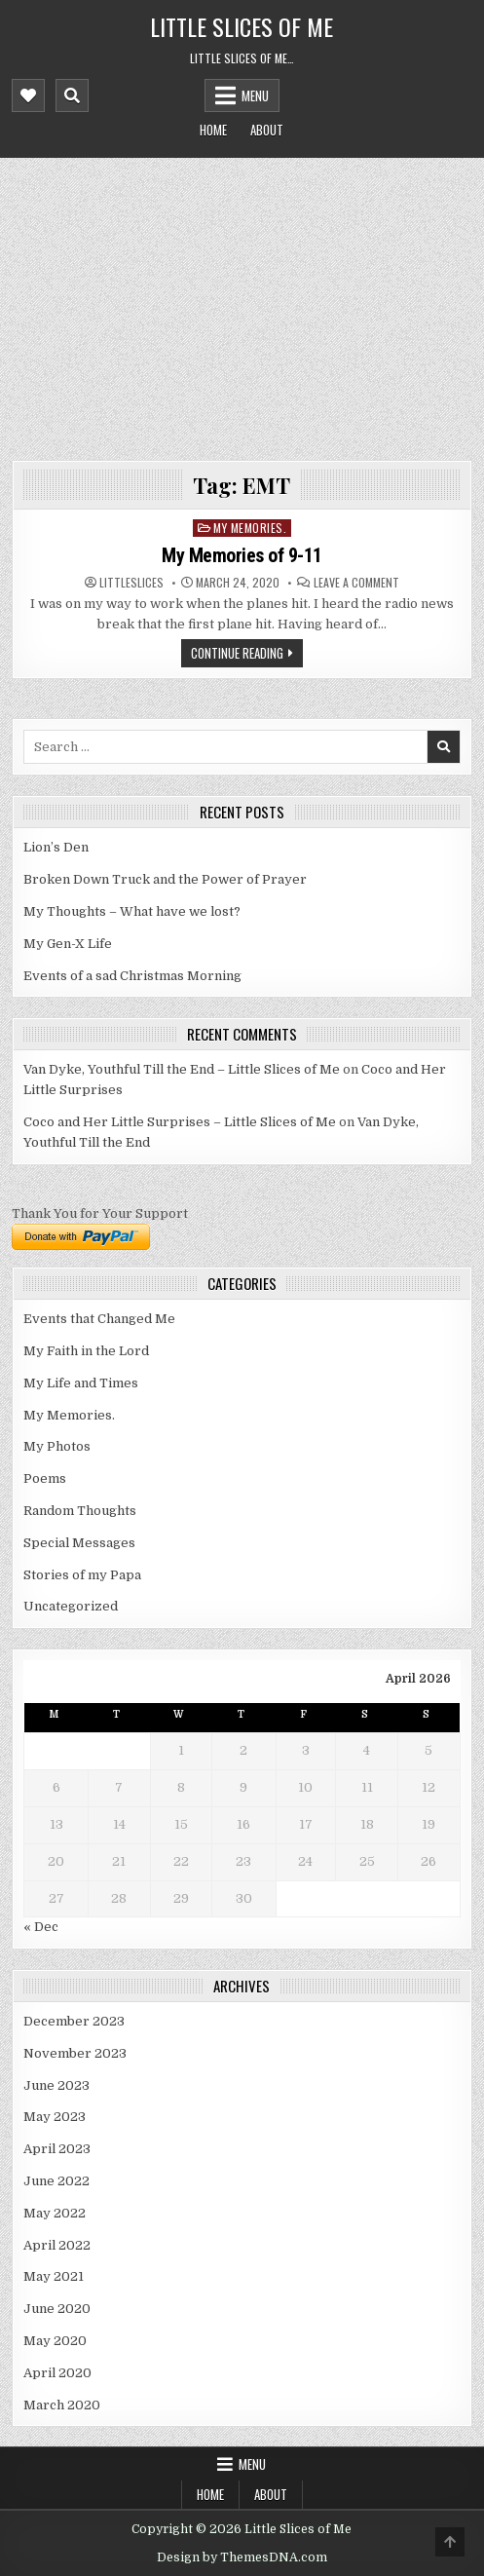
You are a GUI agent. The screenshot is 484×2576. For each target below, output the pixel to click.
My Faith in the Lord (86, 1351)
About (266, 129)
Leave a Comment (356, 582)
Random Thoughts (79, 1510)
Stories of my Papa (82, 1575)
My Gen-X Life (67, 943)
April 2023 (57, 2148)
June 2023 (56, 2085)
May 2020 (55, 2340)
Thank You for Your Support (100, 1213)
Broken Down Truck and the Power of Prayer (165, 879)
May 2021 (53, 2276)
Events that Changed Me (99, 1318)
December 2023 (74, 2021)
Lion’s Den (56, 847)
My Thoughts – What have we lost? (132, 911)
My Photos (57, 1446)
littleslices (131, 582)
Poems (44, 1478)
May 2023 (54, 2116)
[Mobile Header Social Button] (28, 95)
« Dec (40, 1926)
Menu (255, 95)
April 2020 (57, 2373)
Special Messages (79, 1542)
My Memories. (249, 527)
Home (213, 129)
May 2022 (54, 2213)
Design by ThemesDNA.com (242, 2557)
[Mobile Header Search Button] (72, 95)
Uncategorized (70, 1606)
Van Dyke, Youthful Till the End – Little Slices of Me (181, 1069)
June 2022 (56, 2181)
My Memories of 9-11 (242, 555)
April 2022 (57, 2245)
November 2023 (75, 2053)
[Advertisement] (241, 304)
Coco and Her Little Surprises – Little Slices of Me (179, 1122)
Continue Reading (237, 653)
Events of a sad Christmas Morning (132, 975)
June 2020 (57, 2308)
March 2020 (61, 2405)
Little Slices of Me (241, 26)
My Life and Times (80, 1383)
